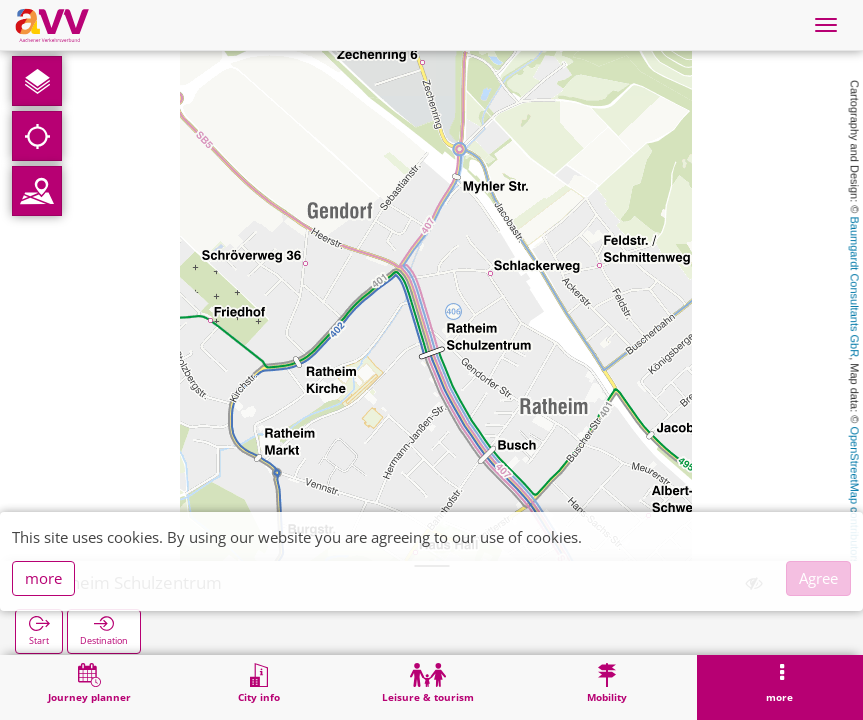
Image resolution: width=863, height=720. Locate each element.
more (43, 578)
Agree (818, 578)
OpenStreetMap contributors (855, 495)
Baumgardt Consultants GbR (855, 287)
